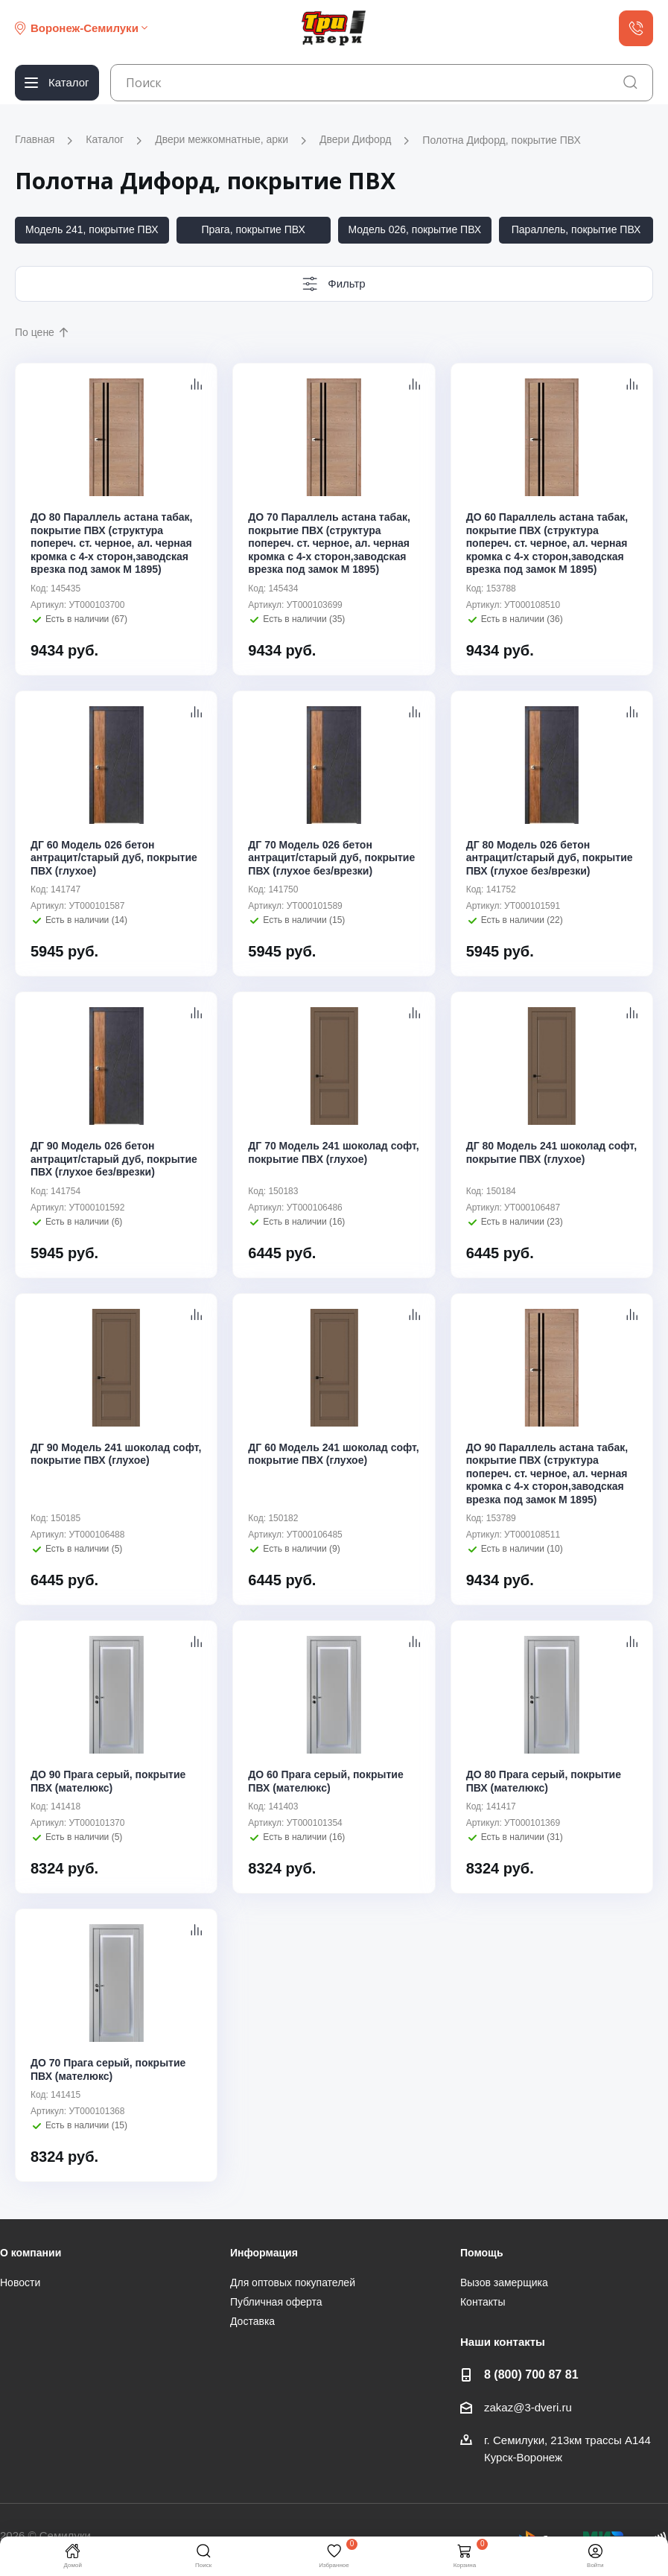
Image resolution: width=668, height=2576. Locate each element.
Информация (264, 2253)
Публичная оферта (276, 2302)
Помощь (481, 2253)
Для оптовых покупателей (292, 2282)
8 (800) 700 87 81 (531, 2374)
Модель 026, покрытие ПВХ (415, 229)
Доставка (252, 2321)
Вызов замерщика (504, 2282)
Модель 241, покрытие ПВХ (92, 229)
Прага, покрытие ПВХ (253, 229)
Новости (20, 2282)
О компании (30, 2253)
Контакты (482, 2302)
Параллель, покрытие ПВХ (576, 229)
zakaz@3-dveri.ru (528, 2407)
